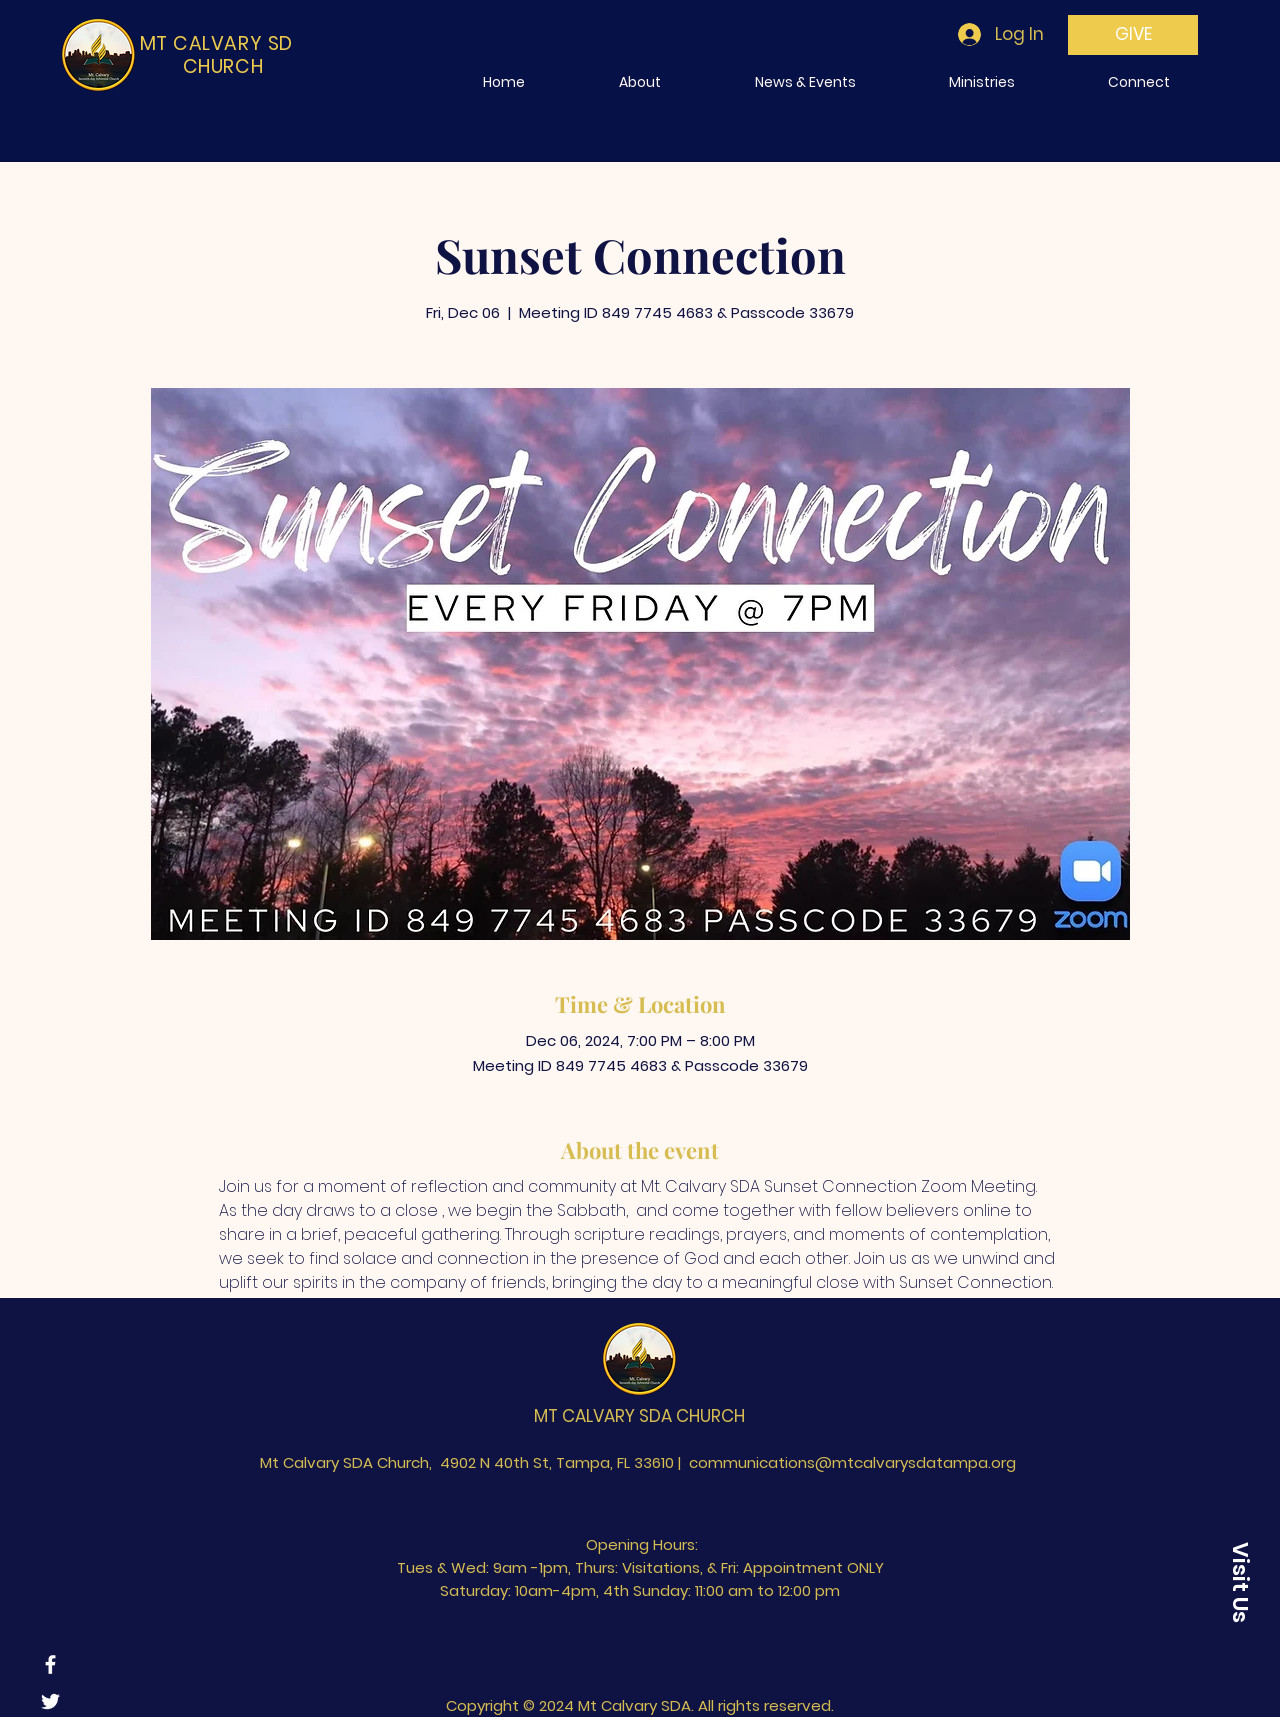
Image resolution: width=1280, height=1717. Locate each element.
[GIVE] (1133, 35)
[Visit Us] (1240, 1582)
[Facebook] (50, 1664)
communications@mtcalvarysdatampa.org (852, 1462)
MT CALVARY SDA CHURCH (639, 1416)
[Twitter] (50, 1701)
